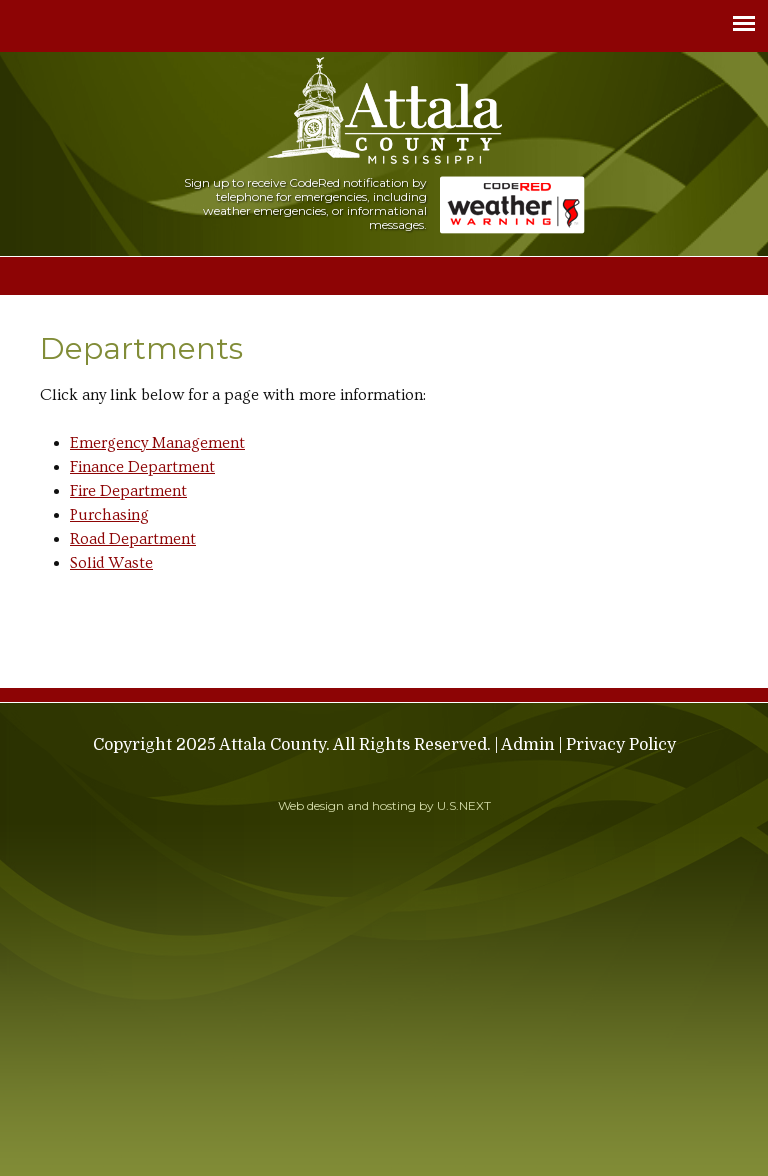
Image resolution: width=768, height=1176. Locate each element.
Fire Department (128, 491)
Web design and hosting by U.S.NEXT (384, 805)
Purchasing (109, 515)
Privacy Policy (621, 745)
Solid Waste (111, 563)
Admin (528, 745)
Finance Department (142, 467)
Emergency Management (157, 443)
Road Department (133, 539)
